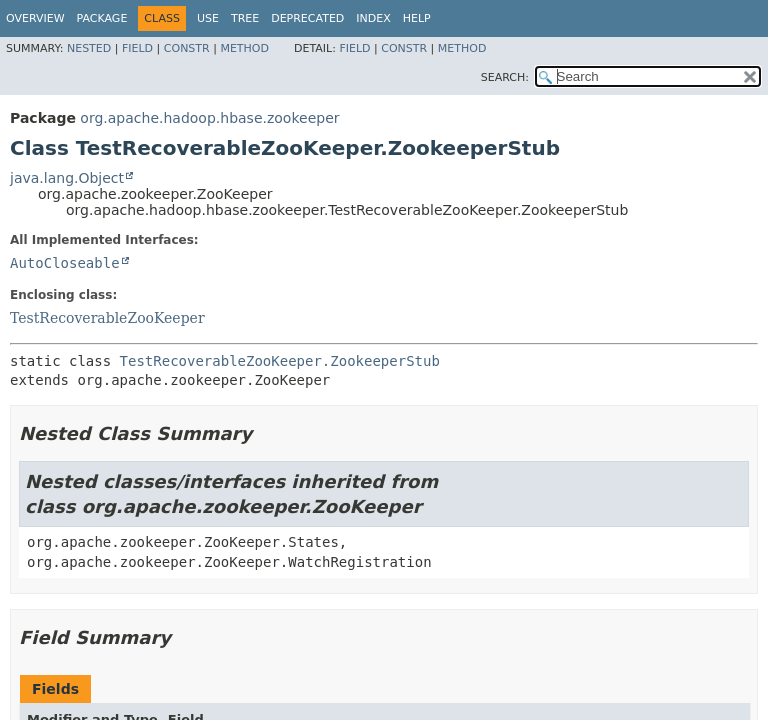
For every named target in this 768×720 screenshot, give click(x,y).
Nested (89, 48)
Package (102, 18)
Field (137, 48)
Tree (245, 18)
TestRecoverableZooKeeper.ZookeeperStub (280, 361)
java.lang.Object (67, 178)
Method (244, 48)
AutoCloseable (65, 263)
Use (208, 18)
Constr (187, 48)
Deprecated (307, 18)
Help (417, 18)
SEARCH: (505, 77)
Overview (35, 18)
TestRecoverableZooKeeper (107, 318)
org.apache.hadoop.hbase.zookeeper (209, 118)
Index (373, 18)
